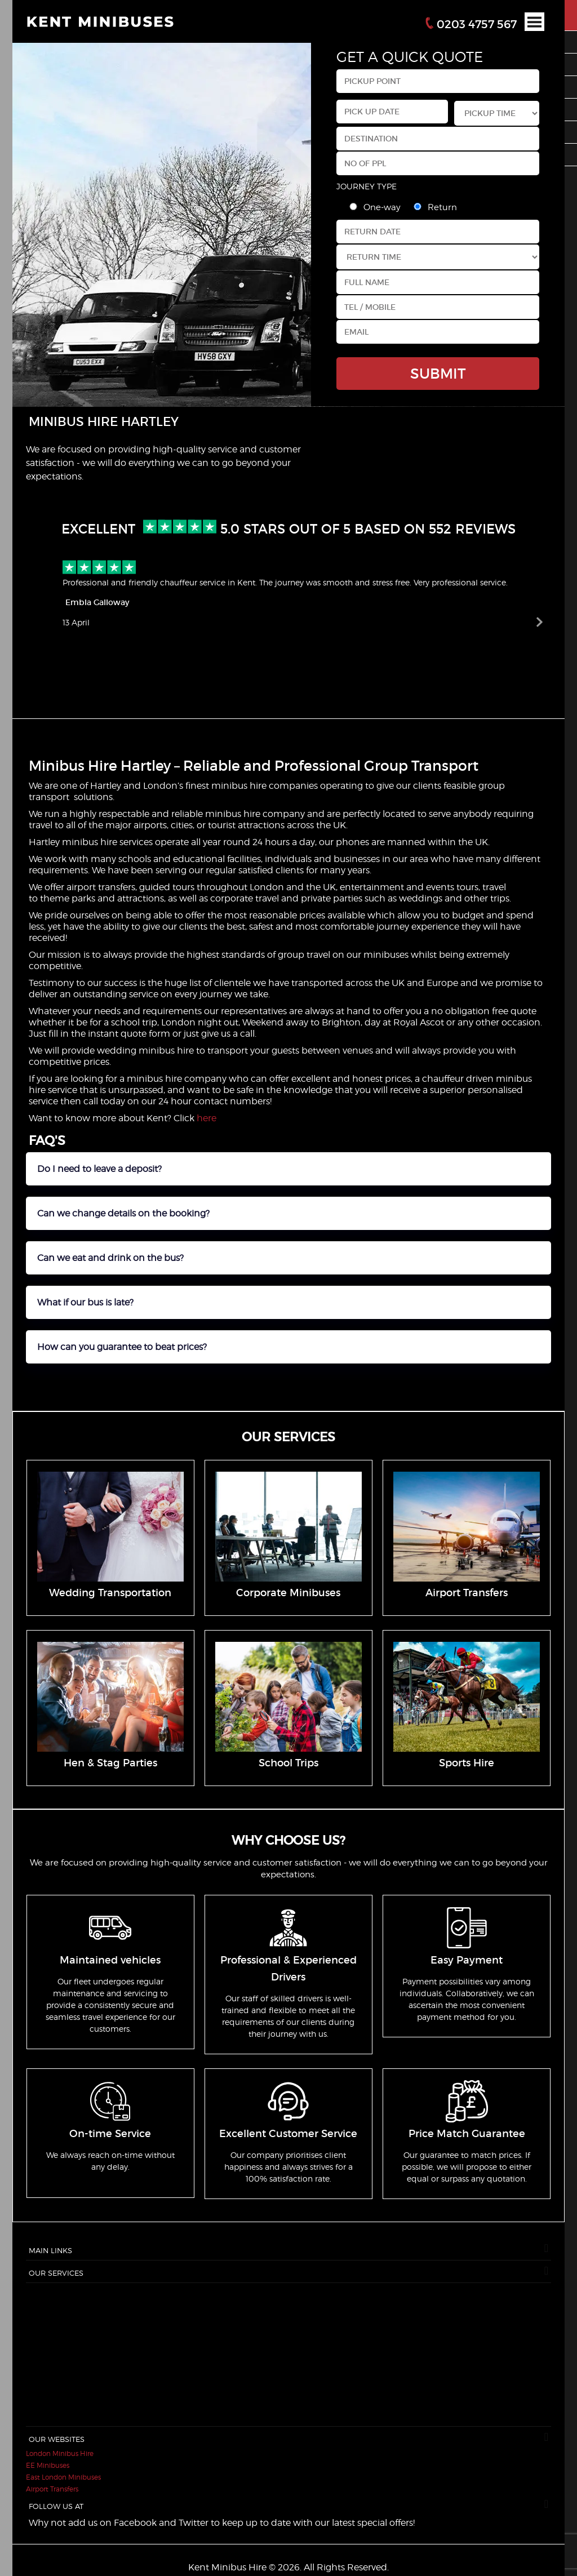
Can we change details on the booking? (123, 1213)
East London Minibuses (63, 2477)
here (206, 1118)
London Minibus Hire (60, 2453)
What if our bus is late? (85, 1302)
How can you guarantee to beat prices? (122, 1347)
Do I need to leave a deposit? (99, 1168)
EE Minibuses (47, 2465)
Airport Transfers (52, 2489)
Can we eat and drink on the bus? (110, 1258)
